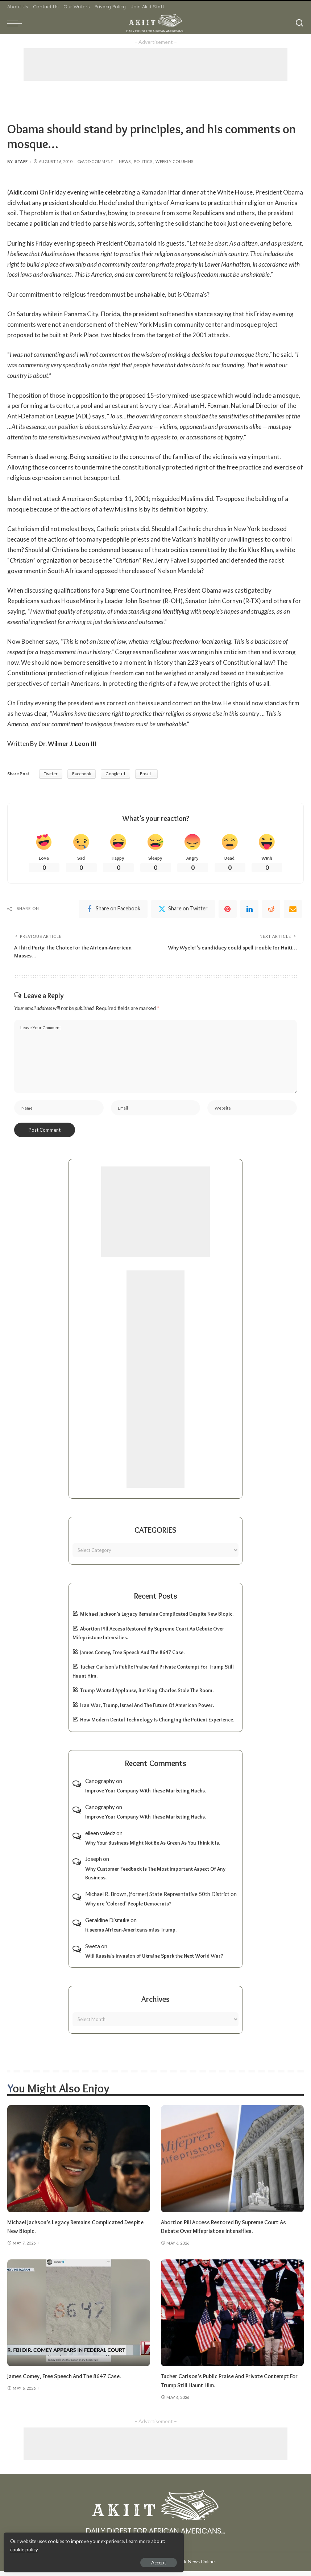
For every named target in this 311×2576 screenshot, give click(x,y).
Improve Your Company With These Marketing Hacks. (145, 1795)
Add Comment (95, 161)
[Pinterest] (228, 910)
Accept (88, 2560)
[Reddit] (271, 910)
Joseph (93, 1863)
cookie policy (92, 2547)
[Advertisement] (155, 64)
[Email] (293, 910)
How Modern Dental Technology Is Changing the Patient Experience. (157, 1724)
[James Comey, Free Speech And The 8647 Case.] (78, 2317)
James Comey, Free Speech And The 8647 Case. (132, 1657)
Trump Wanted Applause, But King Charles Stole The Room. (146, 1695)
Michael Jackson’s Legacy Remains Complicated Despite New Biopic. (156, 1618)
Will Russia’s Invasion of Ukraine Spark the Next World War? (154, 1960)
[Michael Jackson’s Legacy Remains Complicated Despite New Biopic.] (78, 2163)
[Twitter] (183, 910)
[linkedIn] (249, 910)
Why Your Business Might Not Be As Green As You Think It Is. (152, 1847)
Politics (143, 161)
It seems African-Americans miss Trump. (131, 1934)
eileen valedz (100, 1837)
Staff (21, 161)
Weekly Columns (174, 161)
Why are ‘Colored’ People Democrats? (128, 1908)
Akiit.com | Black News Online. (183, 2566)
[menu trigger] (16, 23)
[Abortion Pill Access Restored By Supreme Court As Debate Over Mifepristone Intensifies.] (232, 2163)
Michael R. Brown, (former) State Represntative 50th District (157, 1898)
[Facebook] (113, 910)
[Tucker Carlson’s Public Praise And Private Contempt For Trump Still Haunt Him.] (232, 2317)
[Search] (299, 23)
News (124, 161)
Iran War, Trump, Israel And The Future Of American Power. (147, 1710)
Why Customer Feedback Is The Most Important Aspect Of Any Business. (155, 1878)
